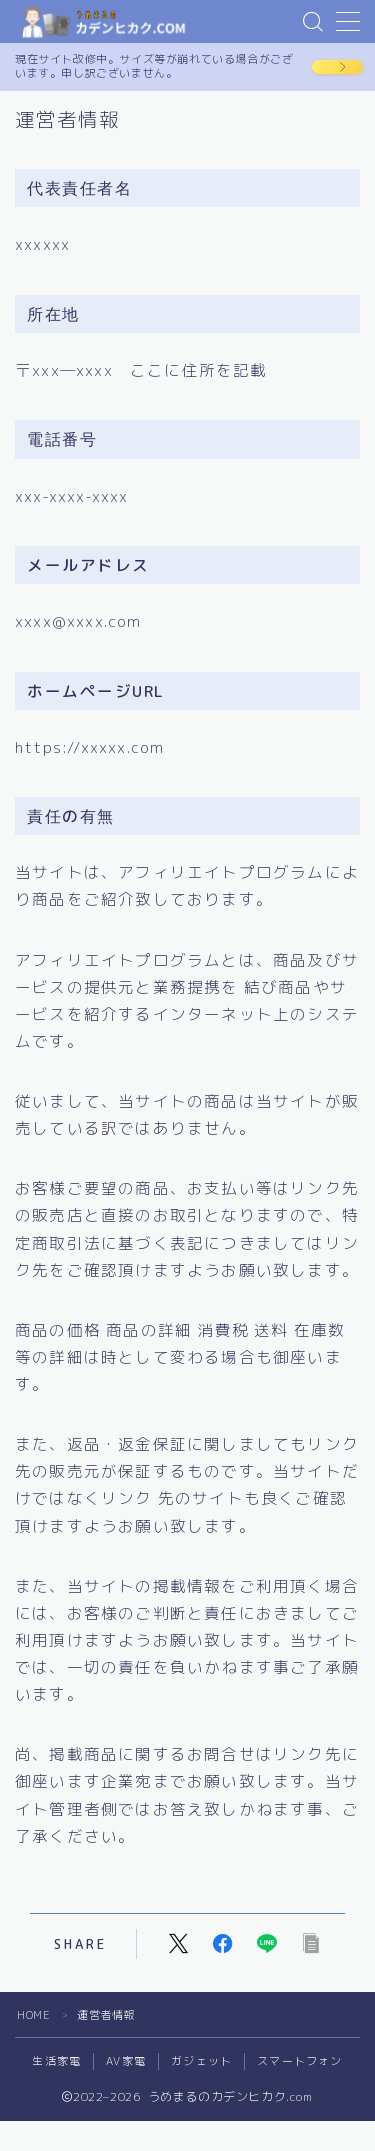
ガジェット (201, 2061)
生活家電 (56, 2061)
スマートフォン (299, 2061)
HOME (33, 2015)
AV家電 (126, 2061)
